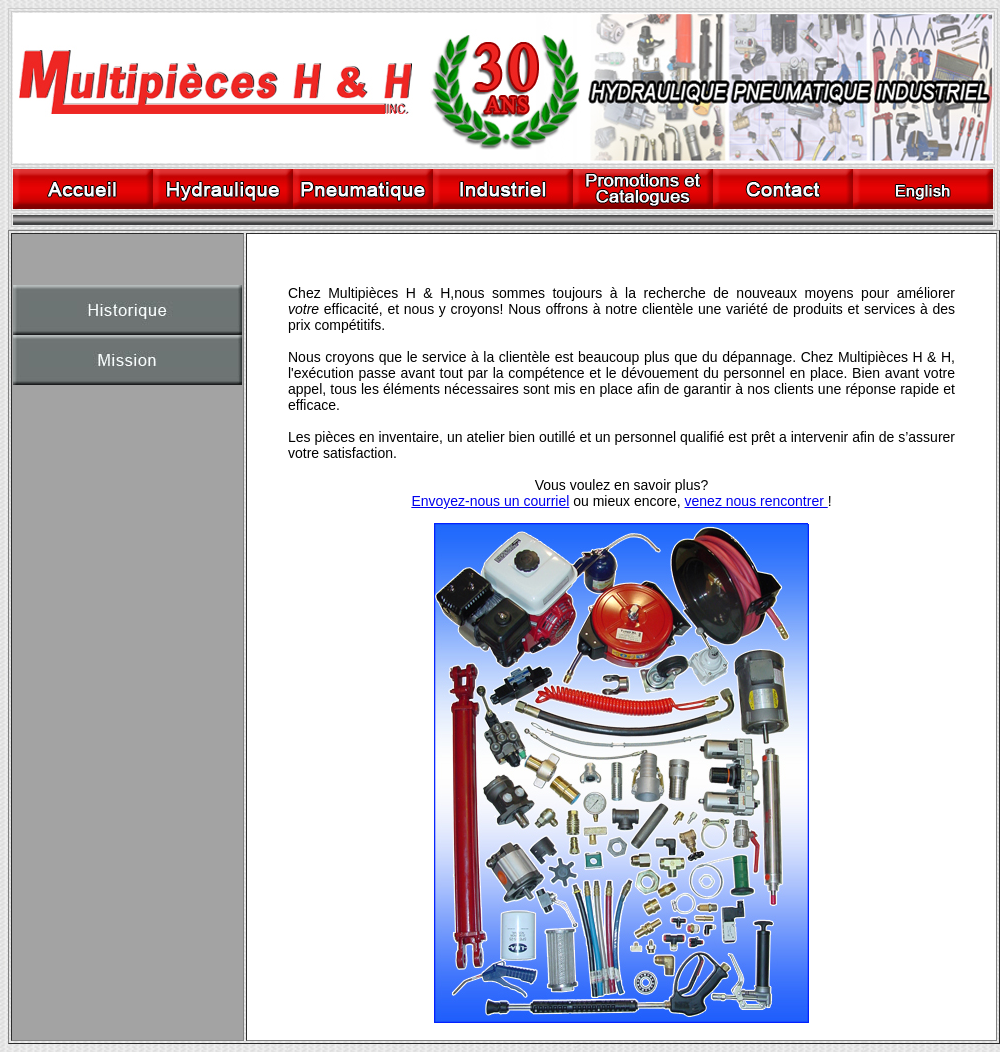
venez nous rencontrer (756, 501)
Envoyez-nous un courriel (490, 501)
